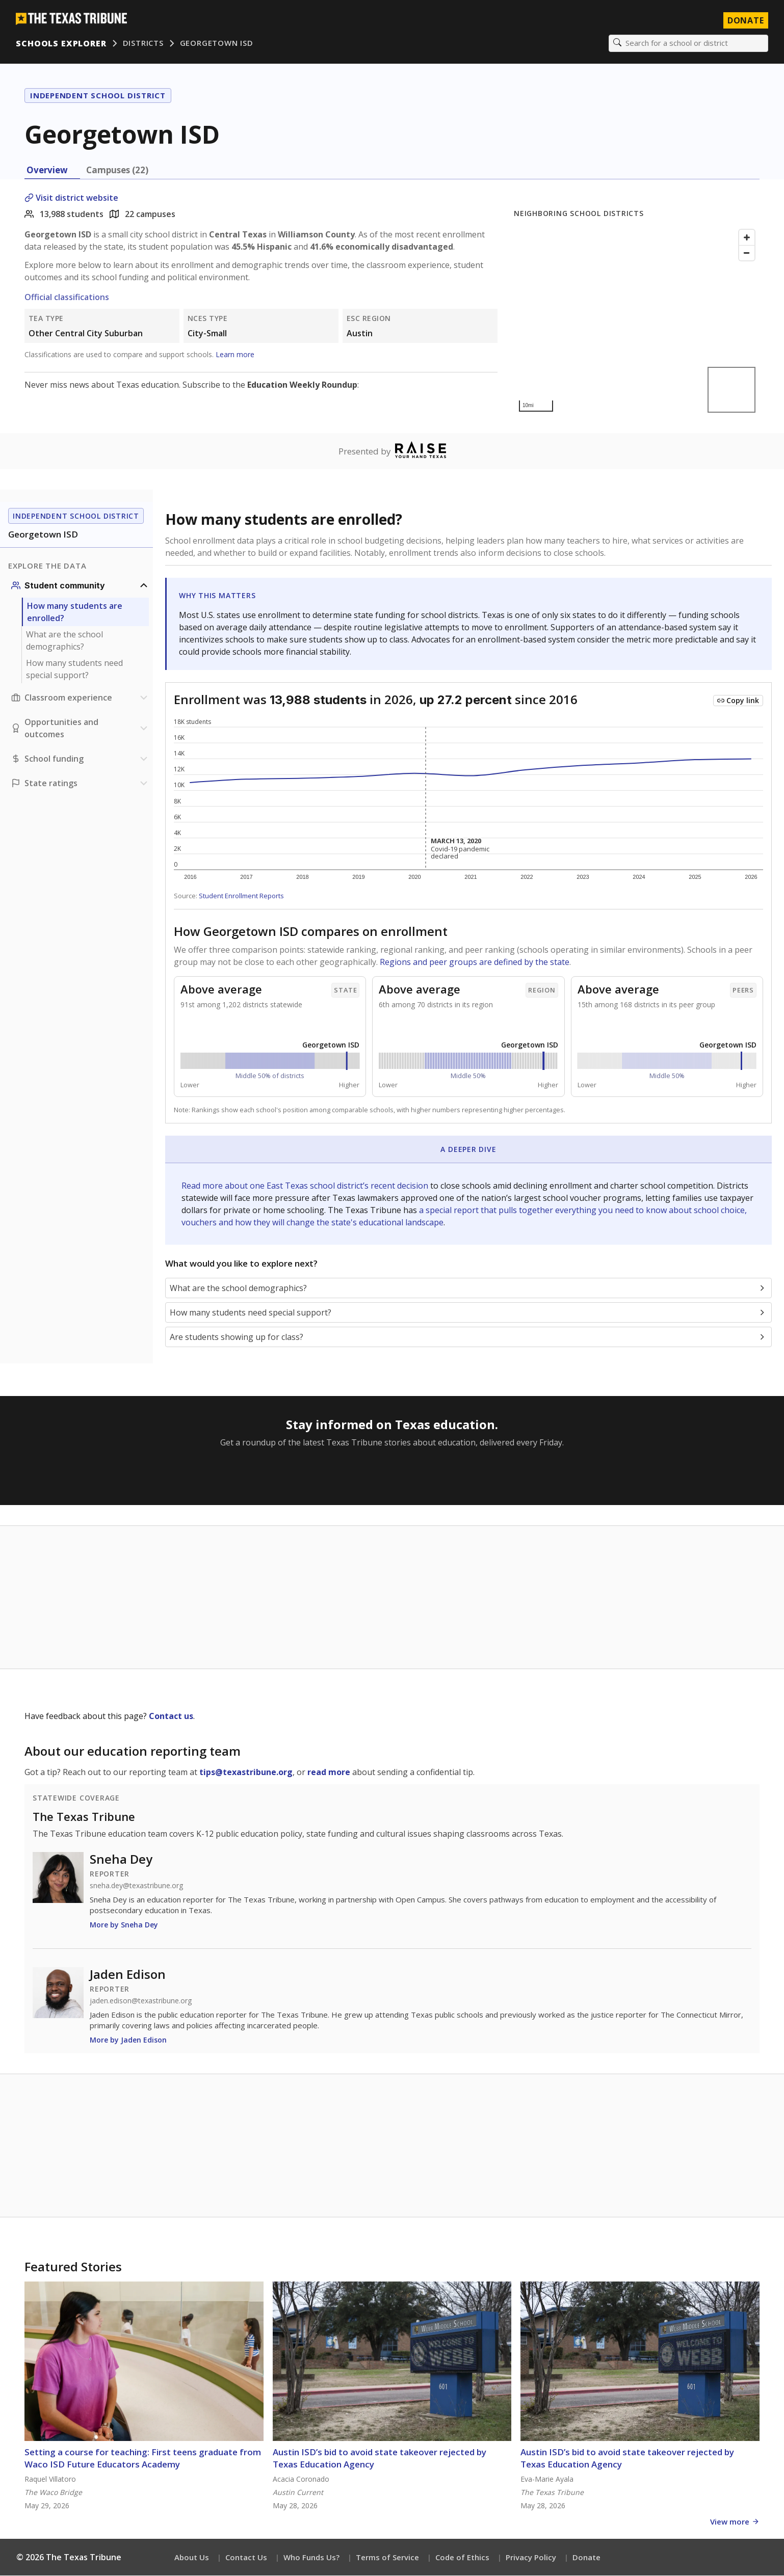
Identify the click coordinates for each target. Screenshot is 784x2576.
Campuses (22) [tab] (117, 170)
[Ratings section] (80, 783)
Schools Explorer (61, 43)
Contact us (171, 1716)
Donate (586, 2558)
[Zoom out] (746, 253)
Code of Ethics (462, 2558)
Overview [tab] (47, 170)
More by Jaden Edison (128, 2040)
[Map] (637, 321)
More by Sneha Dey (124, 1925)
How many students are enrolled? (74, 612)
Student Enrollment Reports (241, 896)
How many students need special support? (74, 669)
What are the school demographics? (64, 641)
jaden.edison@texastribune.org (141, 2001)
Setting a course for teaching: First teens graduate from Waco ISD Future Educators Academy (142, 2459)
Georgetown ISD (216, 43)
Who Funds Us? (311, 2558)
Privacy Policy (531, 2558)
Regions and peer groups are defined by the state (474, 962)
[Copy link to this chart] (738, 701)
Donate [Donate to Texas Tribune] (745, 20)
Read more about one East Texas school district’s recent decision (305, 1186)
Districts (143, 43)
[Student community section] (80, 586)
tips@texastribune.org (246, 1772)
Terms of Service (387, 2558)
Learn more (235, 355)
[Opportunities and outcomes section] (80, 728)
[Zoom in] (746, 238)
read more (328, 1772)
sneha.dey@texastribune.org (136, 1886)
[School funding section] (80, 759)
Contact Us (246, 2558)
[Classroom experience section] (80, 698)
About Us (191, 2558)
